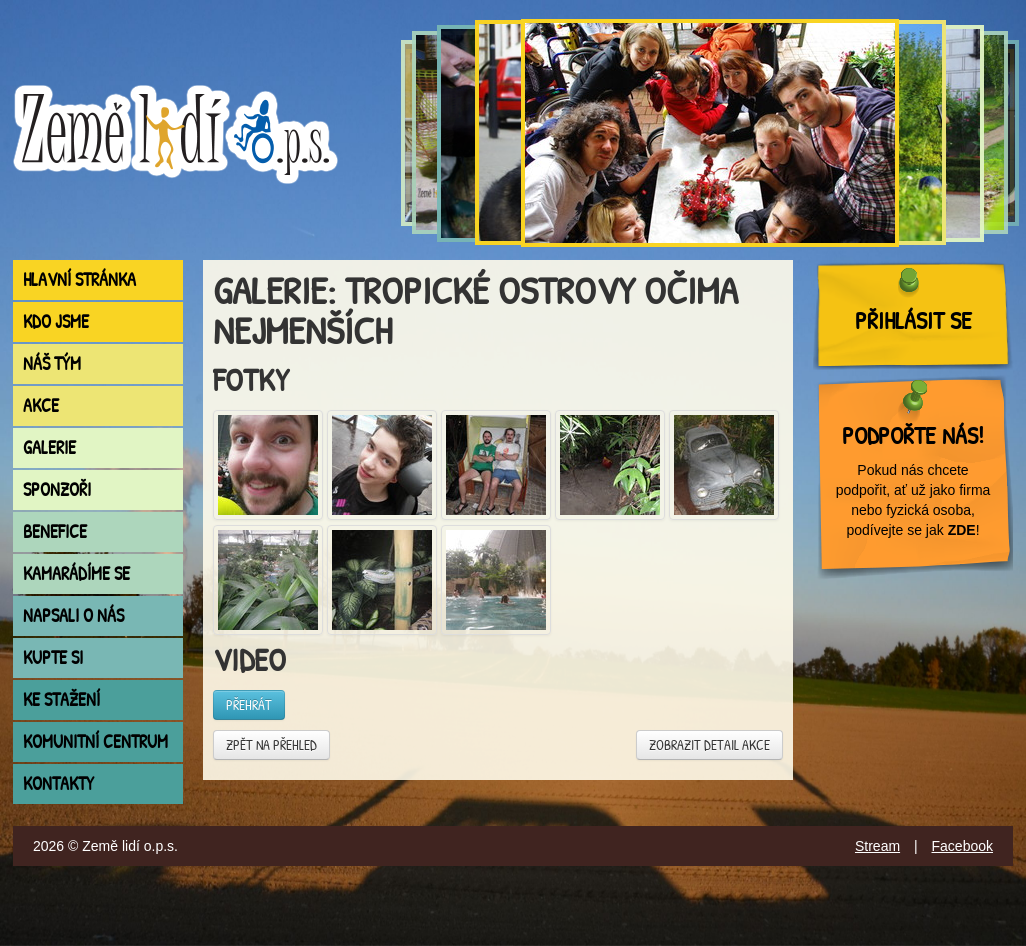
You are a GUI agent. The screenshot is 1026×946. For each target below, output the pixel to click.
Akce (41, 405)
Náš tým (52, 363)
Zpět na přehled (271, 744)
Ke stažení (61, 699)
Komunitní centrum (95, 741)
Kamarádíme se (76, 573)
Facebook (962, 846)
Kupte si (53, 657)
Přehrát (249, 704)
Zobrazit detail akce (709, 744)
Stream (877, 846)
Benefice (55, 531)
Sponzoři (57, 489)
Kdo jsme (56, 321)
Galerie (49, 447)
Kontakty (58, 783)
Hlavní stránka (79, 279)
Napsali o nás (73, 615)
